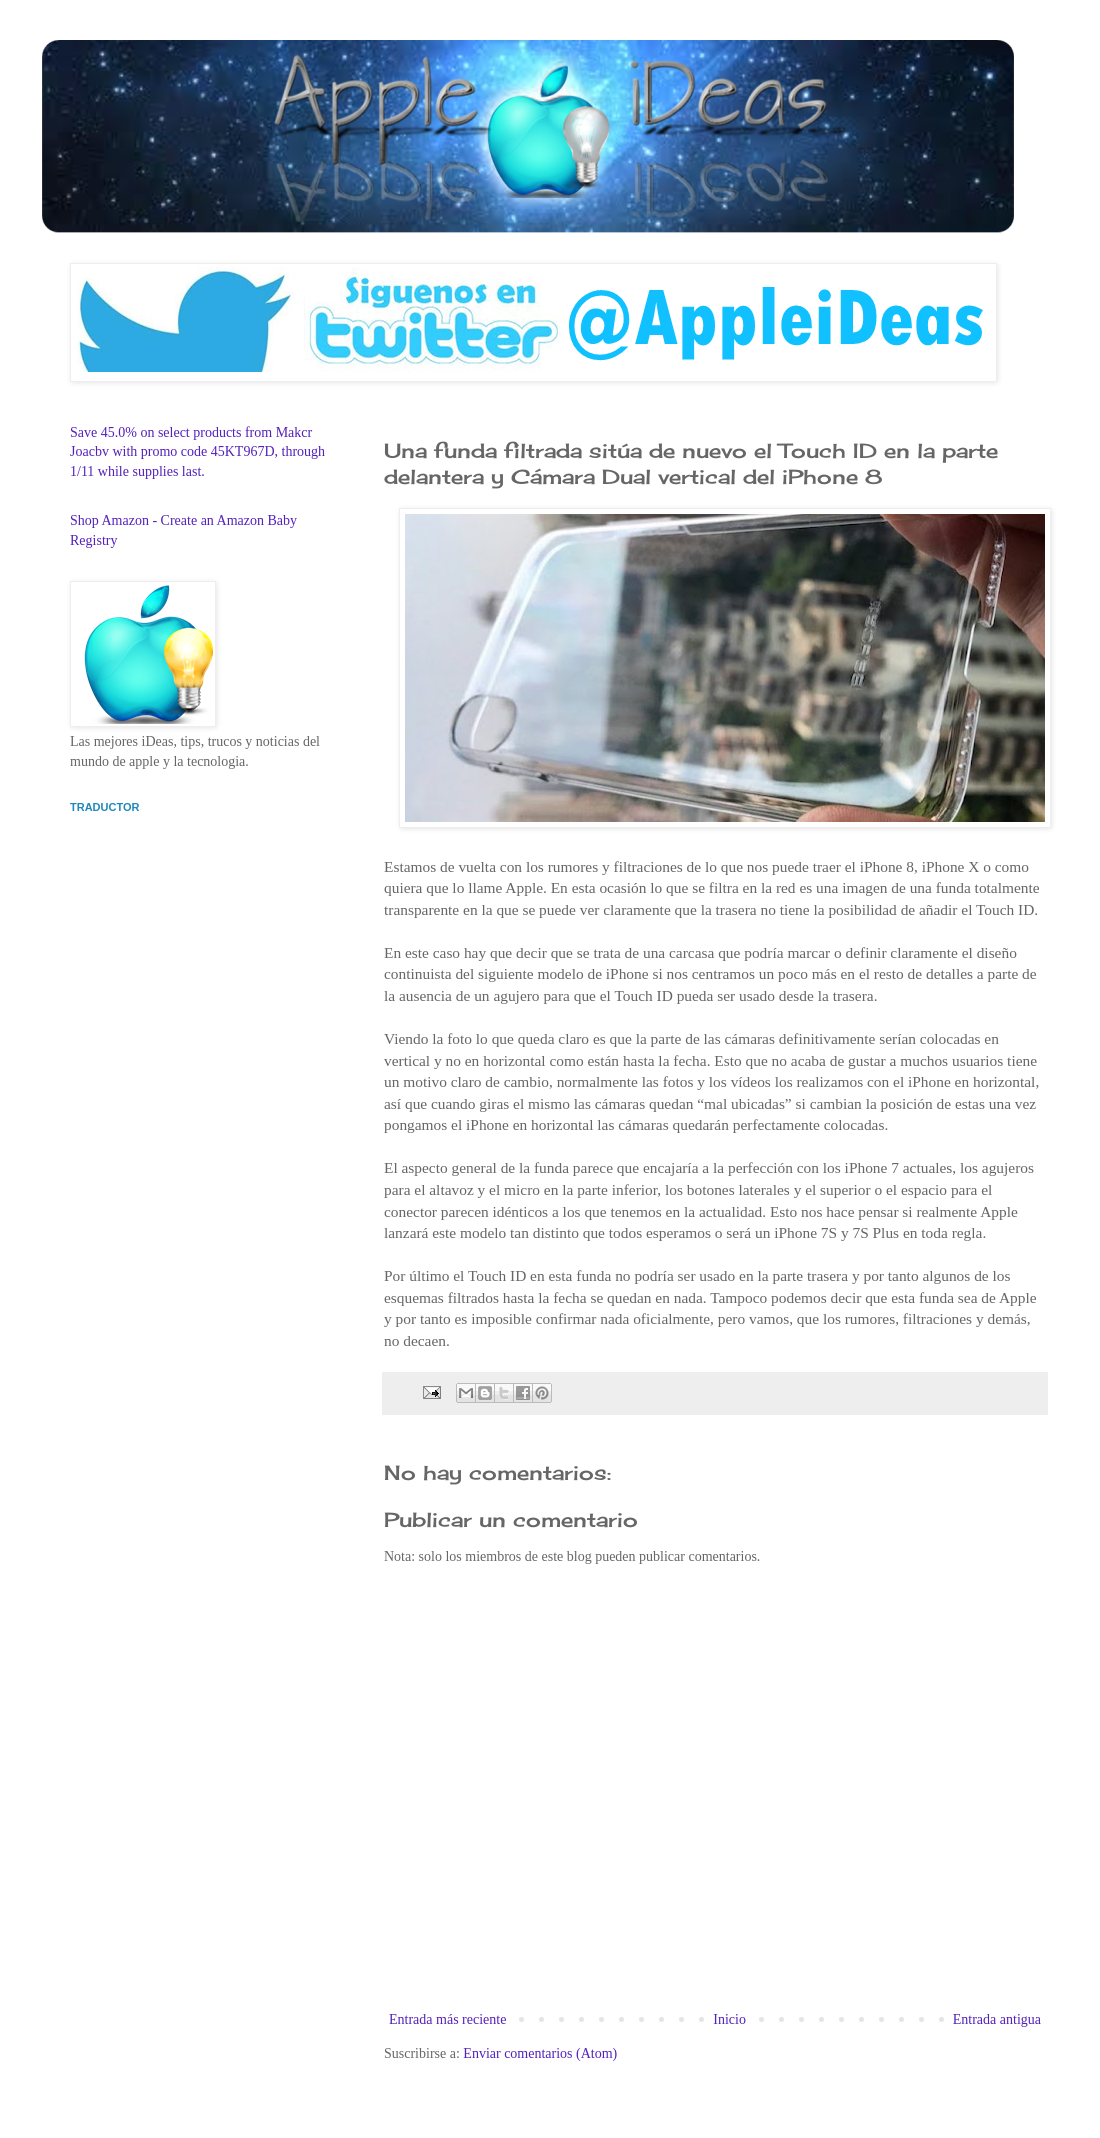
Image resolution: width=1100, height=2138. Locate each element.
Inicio (729, 2019)
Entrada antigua (997, 2019)
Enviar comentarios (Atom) (540, 2053)
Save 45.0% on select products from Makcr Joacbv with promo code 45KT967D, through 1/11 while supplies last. (197, 452)
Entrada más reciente (447, 2019)
